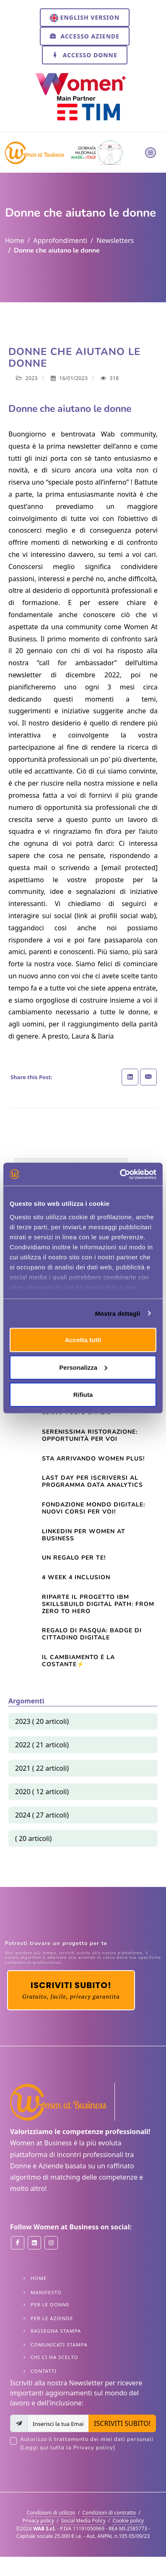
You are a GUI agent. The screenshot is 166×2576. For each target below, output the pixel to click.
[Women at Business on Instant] (51, 2242)
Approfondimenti (60, 240)
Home (14, 240)
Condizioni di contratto (109, 2512)
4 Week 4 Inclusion (76, 1577)
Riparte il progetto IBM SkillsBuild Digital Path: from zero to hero (98, 1604)
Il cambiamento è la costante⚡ (78, 1660)
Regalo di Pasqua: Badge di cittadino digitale (92, 1634)
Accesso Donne (84, 55)
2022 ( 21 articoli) (42, 1744)
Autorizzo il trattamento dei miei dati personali (88, 2444)
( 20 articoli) (33, 1838)
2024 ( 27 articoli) (42, 1815)
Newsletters (115, 240)
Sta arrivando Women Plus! (93, 1459)
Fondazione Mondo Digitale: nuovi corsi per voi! (93, 1508)
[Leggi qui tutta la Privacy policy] (67, 2447)
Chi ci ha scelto (54, 2357)
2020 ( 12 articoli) (42, 1791)
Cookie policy (128, 2520)
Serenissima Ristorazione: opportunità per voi (89, 1435)
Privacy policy (38, 2520)
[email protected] (129, 867)
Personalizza (83, 1367)
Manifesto (46, 2292)
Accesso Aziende (84, 36)
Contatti (44, 2371)
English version (84, 17)
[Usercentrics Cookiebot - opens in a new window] (119, 1174)
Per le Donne (50, 2304)
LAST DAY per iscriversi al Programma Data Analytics (92, 1481)
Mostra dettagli (117, 1313)
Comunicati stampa (59, 2344)
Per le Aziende (52, 2318)
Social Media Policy (83, 2520)
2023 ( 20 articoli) (42, 1721)
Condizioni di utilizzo (51, 2512)
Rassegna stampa (56, 2331)
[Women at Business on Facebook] (17, 2242)
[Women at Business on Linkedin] (34, 2242)
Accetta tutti (83, 1339)
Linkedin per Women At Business (83, 1534)
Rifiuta (83, 1394)
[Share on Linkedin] (130, 1077)
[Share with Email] (148, 1077)
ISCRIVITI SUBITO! (122, 2423)
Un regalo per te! (74, 1558)
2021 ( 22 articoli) (42, 1768)
